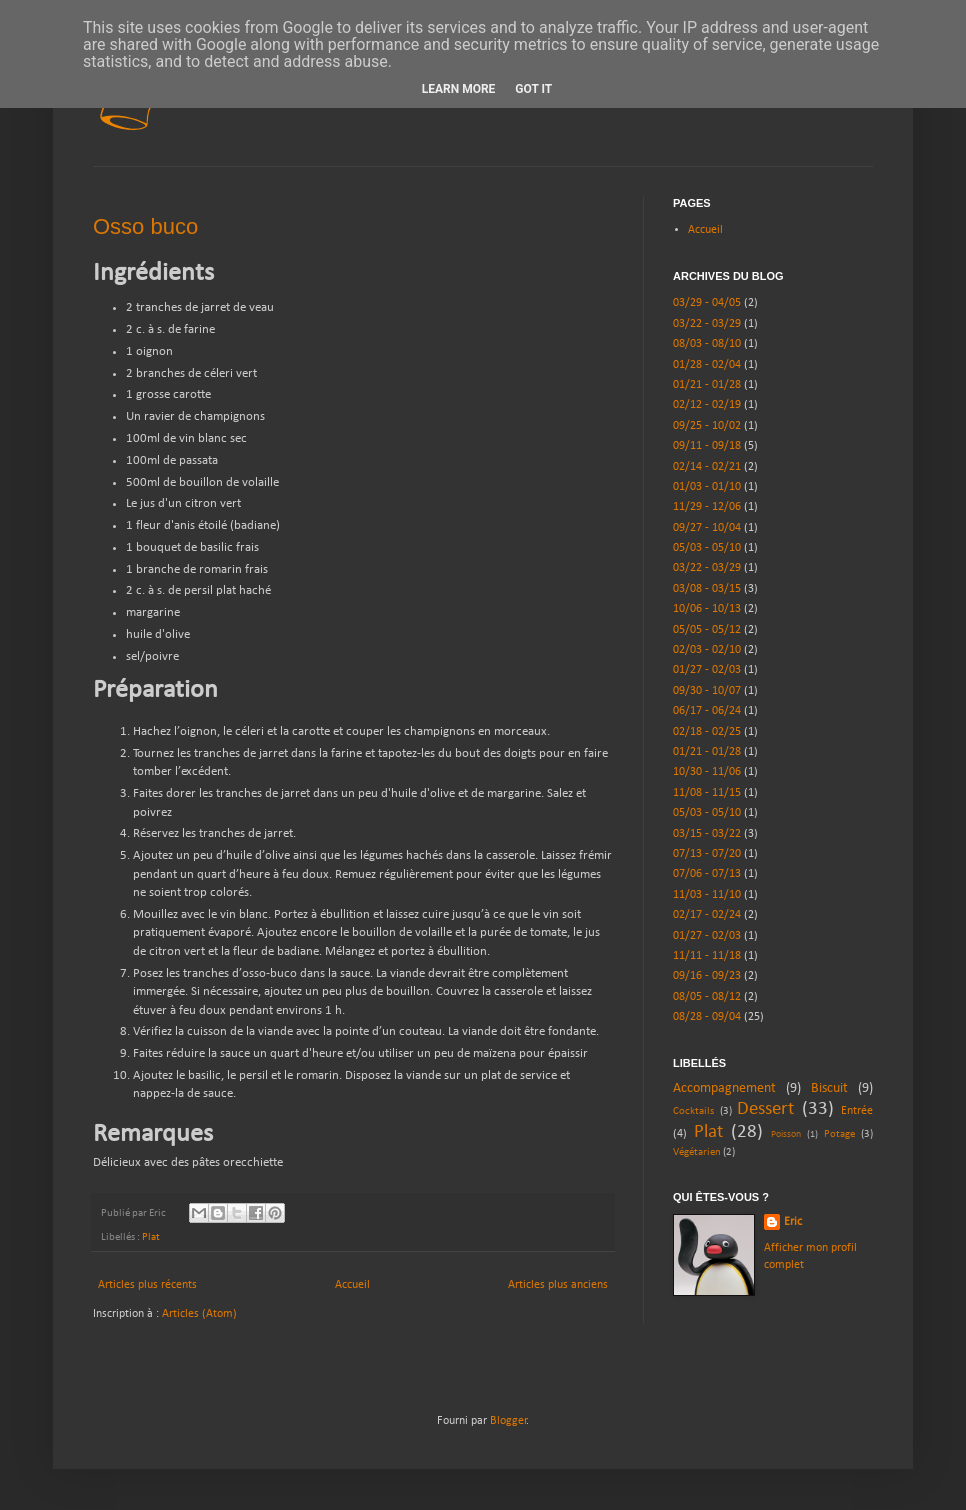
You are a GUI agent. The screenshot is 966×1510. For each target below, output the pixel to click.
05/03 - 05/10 (707, 548)
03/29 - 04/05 (707, 303)
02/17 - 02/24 (707, 915)
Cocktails (693, 1111)
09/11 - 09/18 (707, 446)
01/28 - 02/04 (707, 365)
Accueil (352, 1285)
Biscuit (829, 1088)
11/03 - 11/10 (707, 895)
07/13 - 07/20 (707, 854)
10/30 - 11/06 (707, 772)
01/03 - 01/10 (707, 487)
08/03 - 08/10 (707, 344)
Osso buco (145, 226)
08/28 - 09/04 (707, 1017)
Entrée (857, 1111)
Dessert (765, 1109)
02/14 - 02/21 (707, 467)
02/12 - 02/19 (707, 405)
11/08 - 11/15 (707, 793)
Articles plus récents (147, 1285)
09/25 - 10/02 (707, 426)
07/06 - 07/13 (707, 874)
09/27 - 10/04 (707, 528)
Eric (793, 1222)
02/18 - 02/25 (707, 732)
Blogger (508, 1421)
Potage (839, 1134)
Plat (151, 1237)
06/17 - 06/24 (707, 711)
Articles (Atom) (199, 1314)
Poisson (786, 1134)
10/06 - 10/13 (707, 609)
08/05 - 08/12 (707, 997)
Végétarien (697, 1152)
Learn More (459, 89)
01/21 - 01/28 (707, 385)
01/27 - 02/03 (707, 670)
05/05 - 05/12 (707, 630)
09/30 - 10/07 (707, 691)
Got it (533, 89)
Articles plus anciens (558, 1285)
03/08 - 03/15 (707, 589)
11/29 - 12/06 (707, 507)
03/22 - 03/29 (707, 324)
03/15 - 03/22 (707, 834)
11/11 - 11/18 (707, 956)
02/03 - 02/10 (707, 650)
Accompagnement (724, 1088)
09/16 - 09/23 (707, 976)
